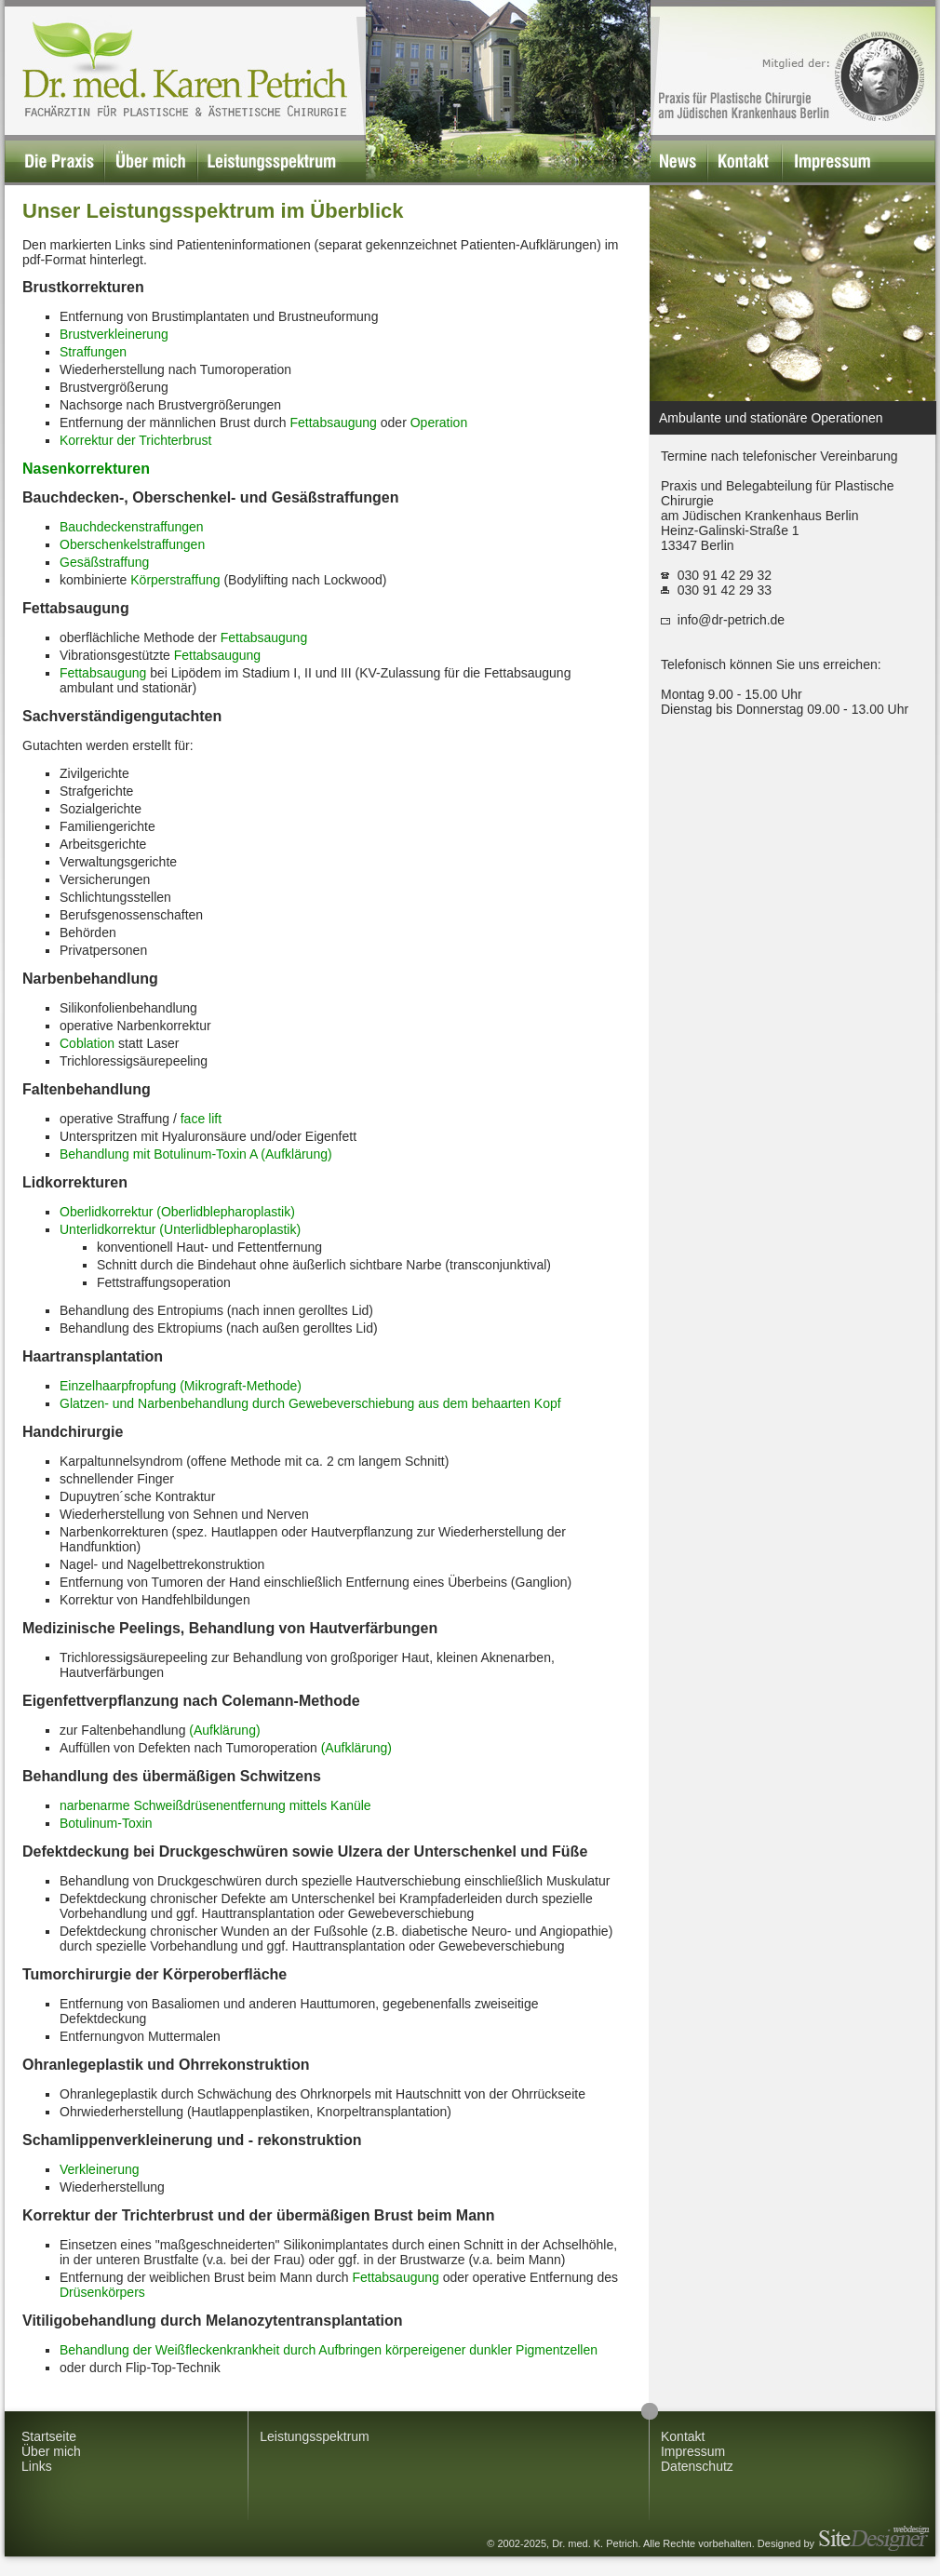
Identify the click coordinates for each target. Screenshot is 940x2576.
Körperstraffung (175, 579)
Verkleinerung (100, 2169)
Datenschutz (697, 2466)
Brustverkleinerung (114, 334)
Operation (438, 422)
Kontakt (683, 2436)
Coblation (87, 1043)
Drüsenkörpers (102, 2292)
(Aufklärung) (296, 1154)
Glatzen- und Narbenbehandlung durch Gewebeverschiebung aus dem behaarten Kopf (310, 1403)
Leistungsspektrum (314, 2436)
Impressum (693, 2451)
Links (36, 2466)
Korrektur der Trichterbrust (135, 440)
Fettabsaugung (332, 422)
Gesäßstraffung (104, 562)
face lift (201, 1118)
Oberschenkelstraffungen (132, 544)
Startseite (48, 2436)
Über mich (51, 2451)
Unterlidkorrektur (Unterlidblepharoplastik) (180, 1229)
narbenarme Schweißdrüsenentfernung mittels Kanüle (215, 1805)
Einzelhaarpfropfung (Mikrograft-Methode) (181, 1385)
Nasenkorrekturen (86, 468)
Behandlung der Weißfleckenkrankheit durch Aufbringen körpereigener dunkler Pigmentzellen (329, 2349)
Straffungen (93, 351)
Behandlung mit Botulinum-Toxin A (158, 1154)
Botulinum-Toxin (106, 1823)
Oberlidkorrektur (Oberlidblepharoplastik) (177, 1211)
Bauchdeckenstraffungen (132, 526)
